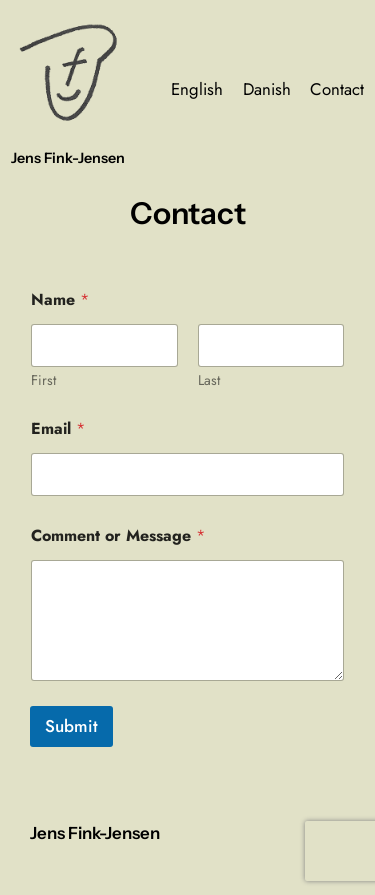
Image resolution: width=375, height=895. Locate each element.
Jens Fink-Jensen (68, 158)
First (43, 380)
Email (58, 428)
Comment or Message (118, 535)
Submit (71, 726)
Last (209, 380)
